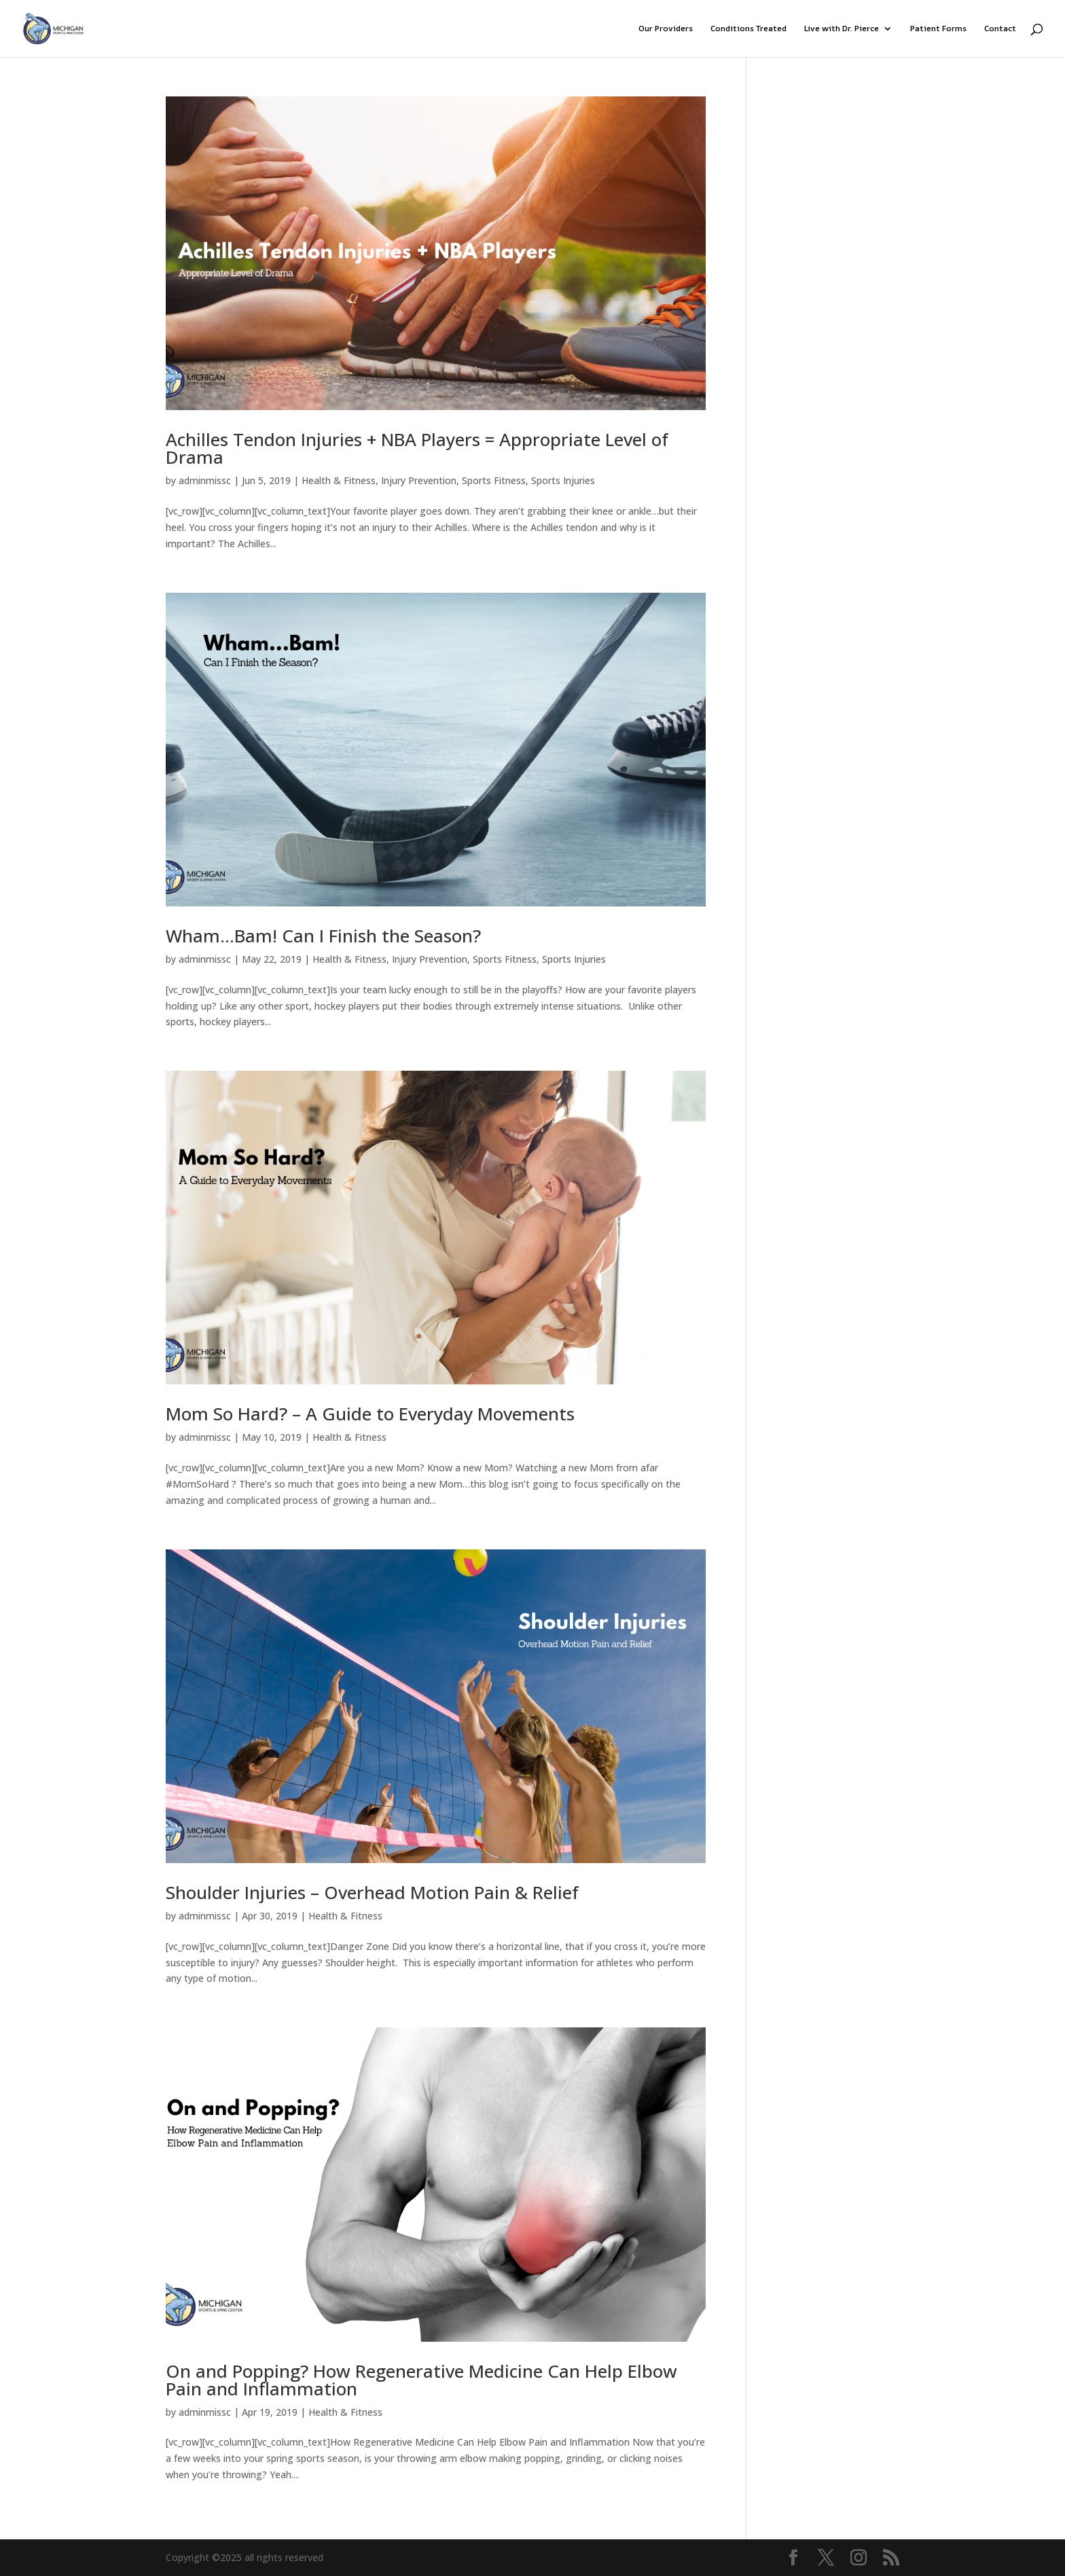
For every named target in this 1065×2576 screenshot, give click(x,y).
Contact (1000, 29)
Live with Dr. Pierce (841, 29)
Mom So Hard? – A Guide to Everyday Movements (370, 1413)
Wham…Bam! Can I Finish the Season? (323, 935)
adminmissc (205, 480)
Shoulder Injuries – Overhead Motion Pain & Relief (372, 1892)
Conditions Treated (748, 29)
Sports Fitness (494, 480)
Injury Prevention (418, 480)
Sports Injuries (563, 480)
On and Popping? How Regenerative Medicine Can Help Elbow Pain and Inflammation (421, 2380)
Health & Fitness (339, 480)
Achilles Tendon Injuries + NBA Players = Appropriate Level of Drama (417, 448)
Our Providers (665, 29)
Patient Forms (938, 29)
